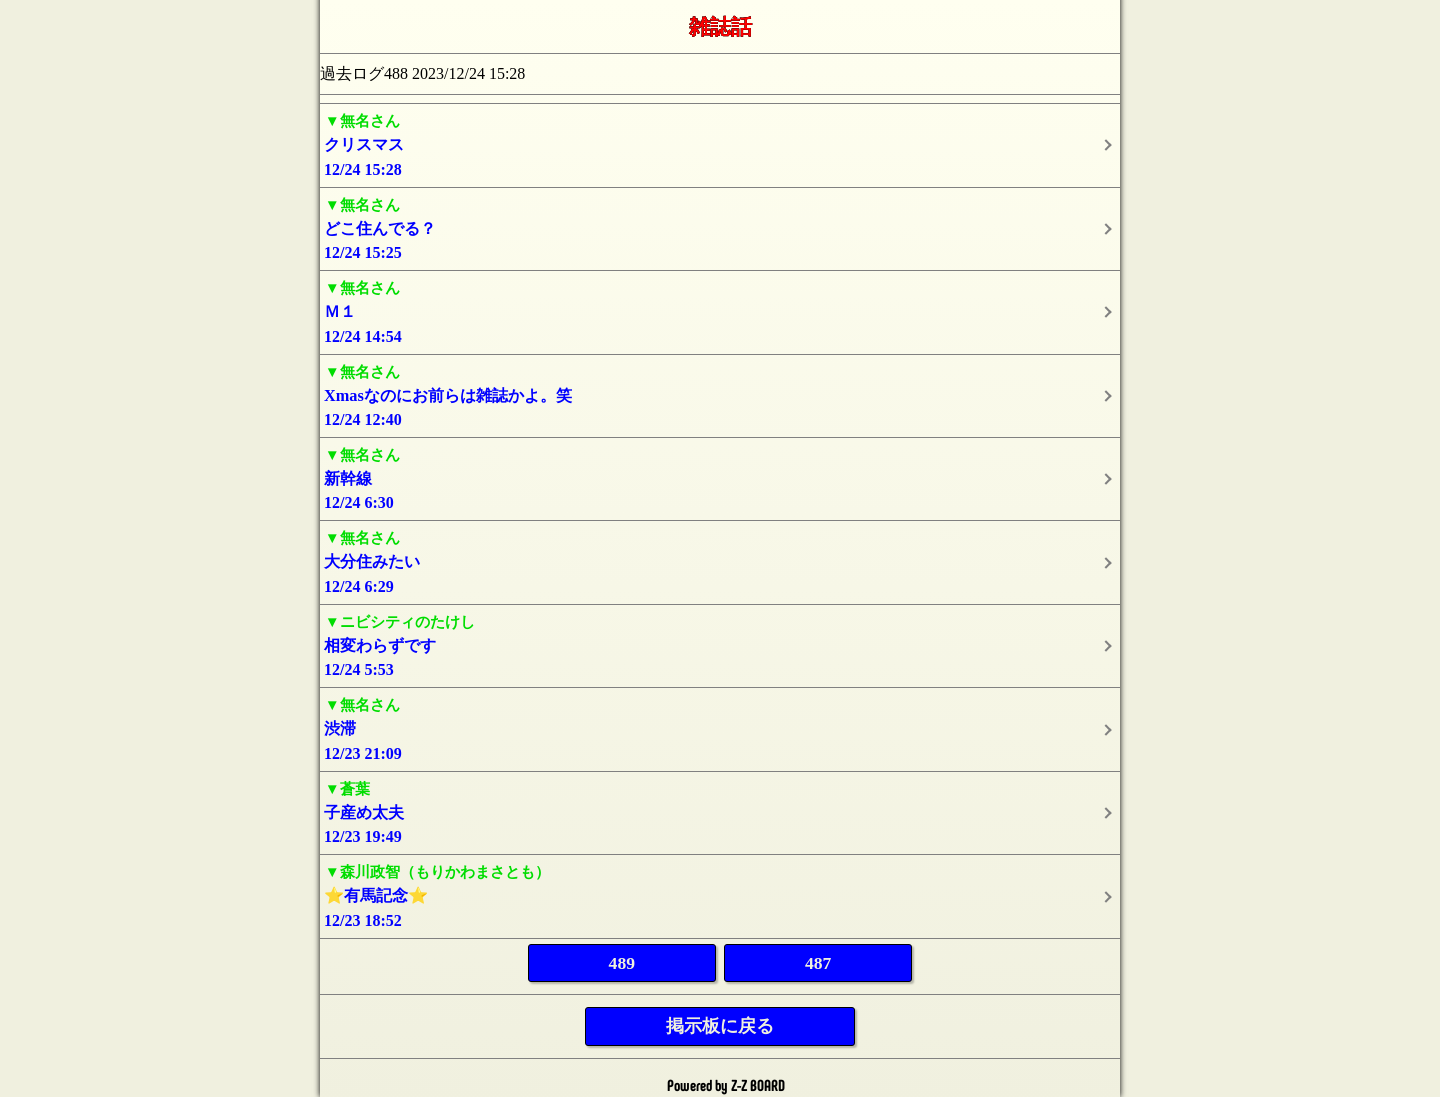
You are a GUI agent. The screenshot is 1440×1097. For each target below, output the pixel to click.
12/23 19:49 (720, 811)
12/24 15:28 (720, 143)
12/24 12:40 (720, 394)
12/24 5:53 (720, 644)
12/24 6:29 (720, 560)
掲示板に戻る (720, 1026)
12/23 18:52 (720, 894)
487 (818, 963)
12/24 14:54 (720, 310)
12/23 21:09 (720, 727)
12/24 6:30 (720, 477)
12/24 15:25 (720, 227)
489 (622, 963)
